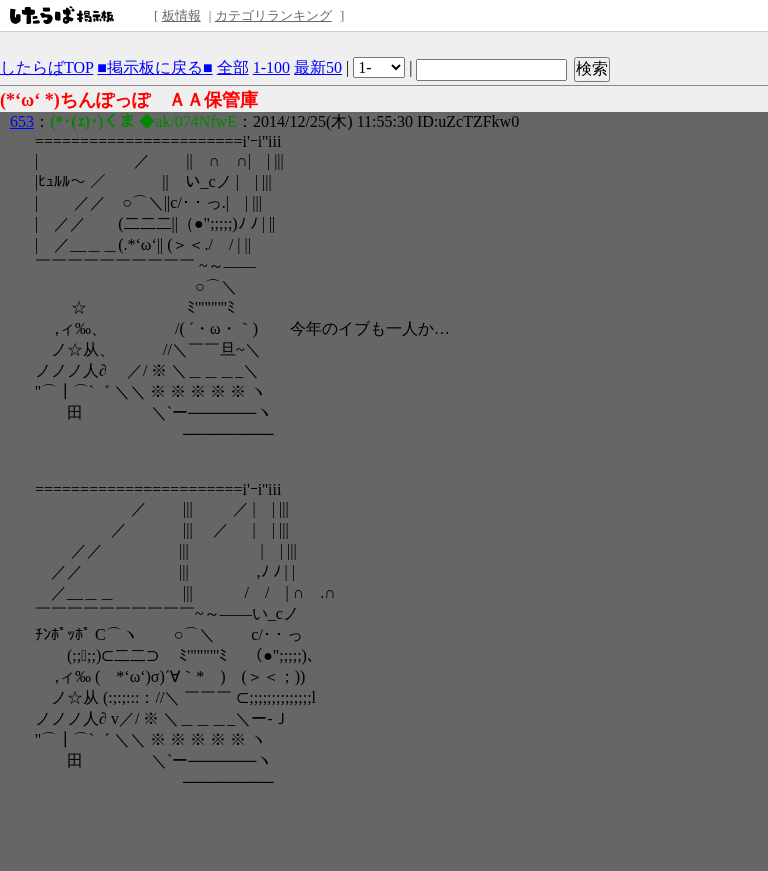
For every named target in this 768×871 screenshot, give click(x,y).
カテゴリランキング (273, 15)
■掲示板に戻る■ (154, 67)
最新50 (318, 67)
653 (22, 121)
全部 (233, 67)
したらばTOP (46, 67)
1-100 (271, 67)
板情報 (181, 15)
